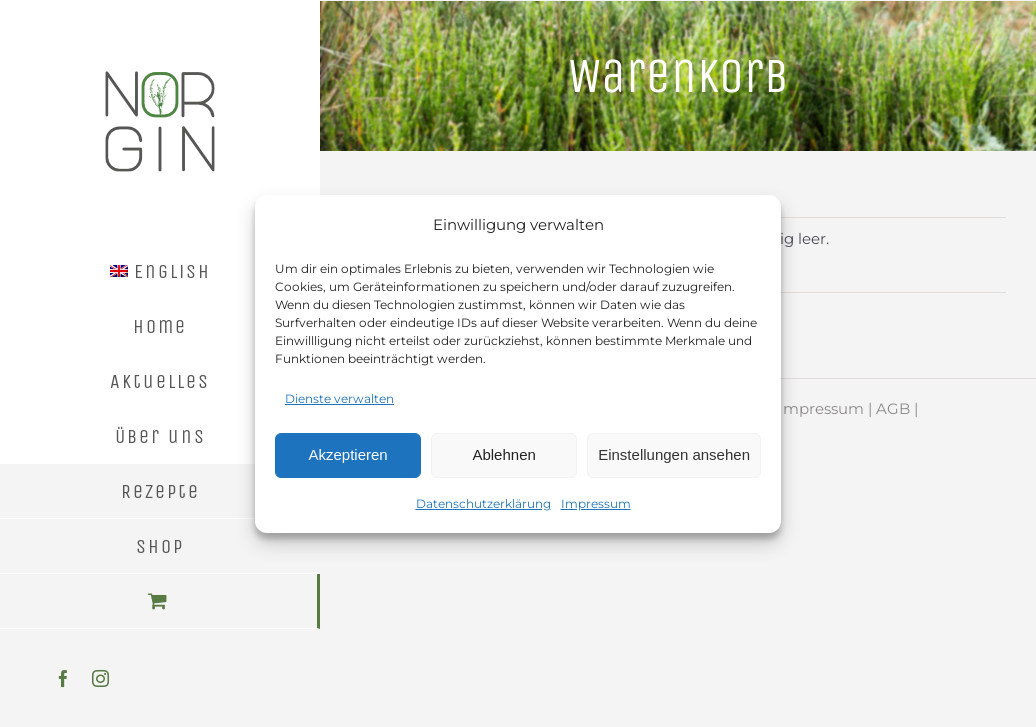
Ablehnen (503, 454)
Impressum (596, 503)
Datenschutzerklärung (483, 503)
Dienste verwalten (339, 398)
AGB (893, 408)
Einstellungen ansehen (674, 454)
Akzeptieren (347, 454)
